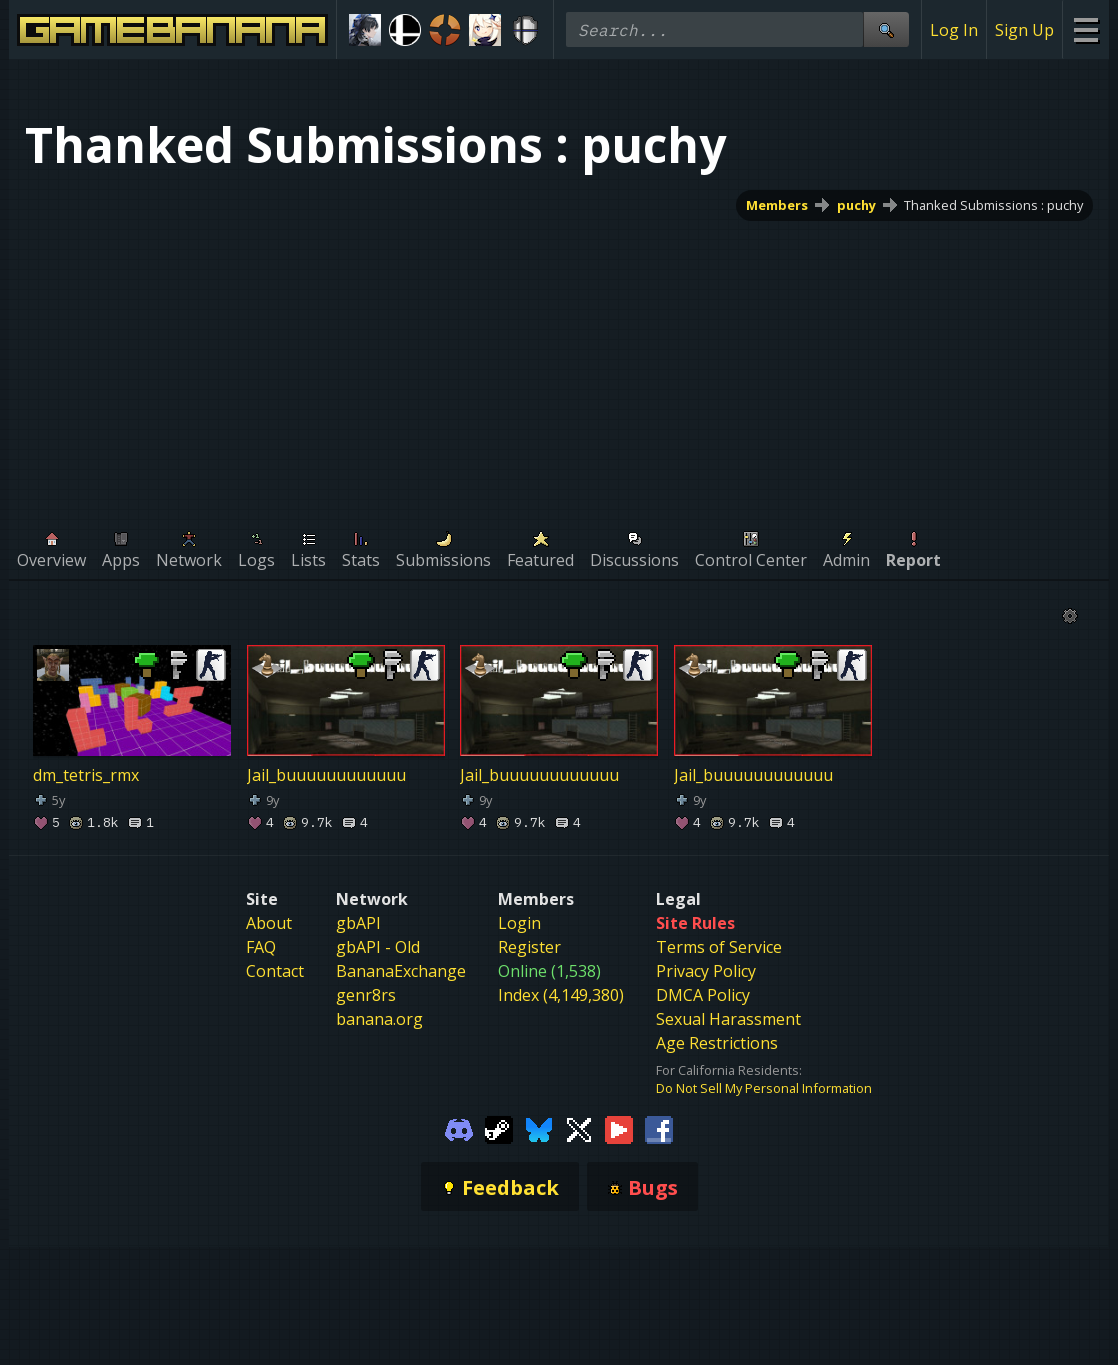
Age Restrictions (717, 1043)
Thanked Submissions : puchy (993, 205)
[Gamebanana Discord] (459, 1129)
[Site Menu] (1085, 29)
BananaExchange (401, 971)
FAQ (261, 947)
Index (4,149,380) (561, 995)
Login (519, 923)
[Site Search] (886, 29)
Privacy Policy (706, 971)
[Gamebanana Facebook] (659, 1129)
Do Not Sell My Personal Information (764, 1088)
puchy (856, 205)
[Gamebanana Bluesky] (539, 1129)
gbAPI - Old (378, 947)
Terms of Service (719, 947)
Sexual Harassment (728, 1019)
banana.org (379, 1019)
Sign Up (1024, 30)
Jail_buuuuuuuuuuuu (326, 775)
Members (777, 205)
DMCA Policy (703, 995)
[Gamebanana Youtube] (619, 1129)
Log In (954, 30)
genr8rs (366, 995)
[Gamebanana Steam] (499, 1129)
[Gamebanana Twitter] (579, 1129)
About (269, 923)
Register (529, 947)
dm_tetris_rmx (86, 775)
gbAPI (358, 923)
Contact (275, 971)
